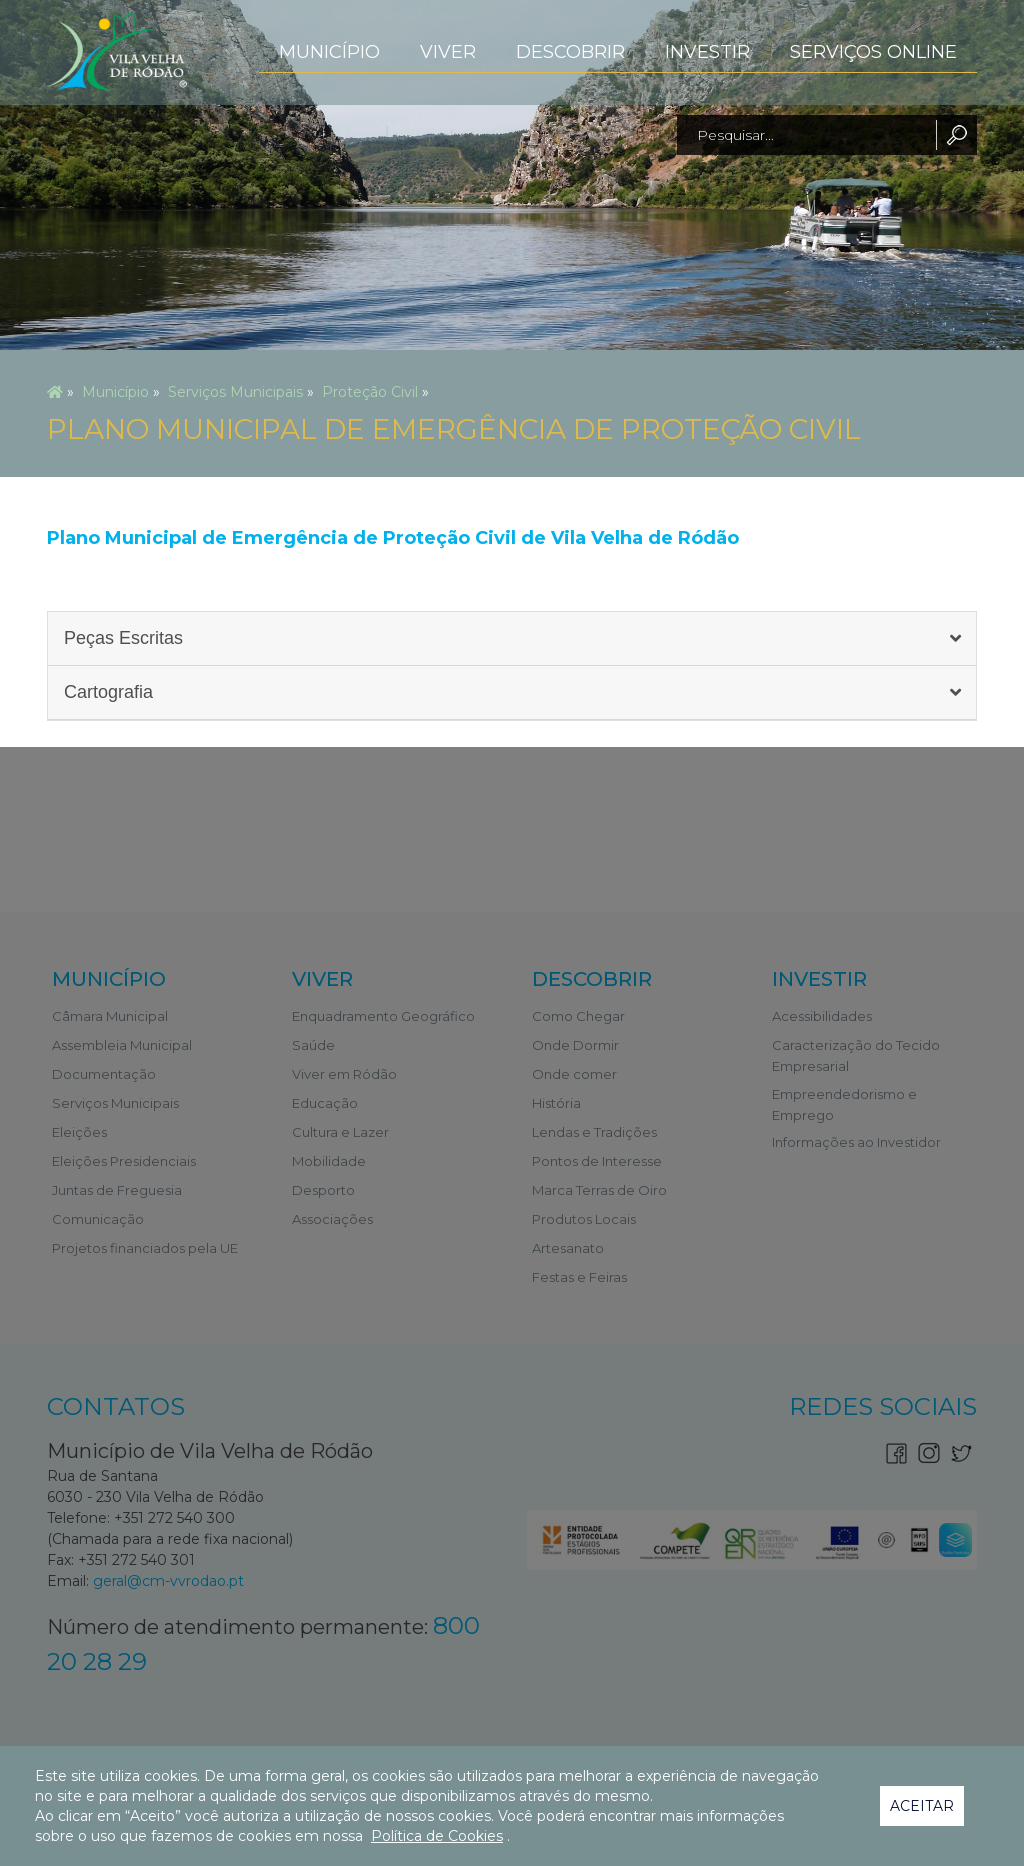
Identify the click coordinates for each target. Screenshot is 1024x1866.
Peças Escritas (123, 638)
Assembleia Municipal (122, 1045)
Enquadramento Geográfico (383, 1016)
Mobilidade (329, 1161)
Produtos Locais (584, 1219)
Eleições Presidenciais (124, 1161)
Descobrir (570, 52)
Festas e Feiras (579, 1277)
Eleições (79, 1132)
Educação (325, 1103)
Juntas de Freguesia (117, 1190)
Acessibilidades (822, 1016)
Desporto (323, 1190)
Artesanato (568, 1248)
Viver (448, 52)
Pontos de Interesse (597, 1161)
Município (329, 52)
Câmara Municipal (110, 1016)
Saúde (313, 1045)
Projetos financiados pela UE (145, 1248)
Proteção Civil (370, 392)
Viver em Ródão (344, 1074)
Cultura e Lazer (340, 1132)
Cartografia (108, 692)
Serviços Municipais (235, 392)
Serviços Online (873, 52)
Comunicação (98, 1219)
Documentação (104, 1074)
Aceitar (922, 1806)
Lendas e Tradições (594, 1132)
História (556, 1103)
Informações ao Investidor (856, 1142)
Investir (707, 52)
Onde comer (574, 1074)
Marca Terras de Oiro (599, 1190)
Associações (332, 1219)
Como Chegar (578, 1016)
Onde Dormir (575, 1045)
